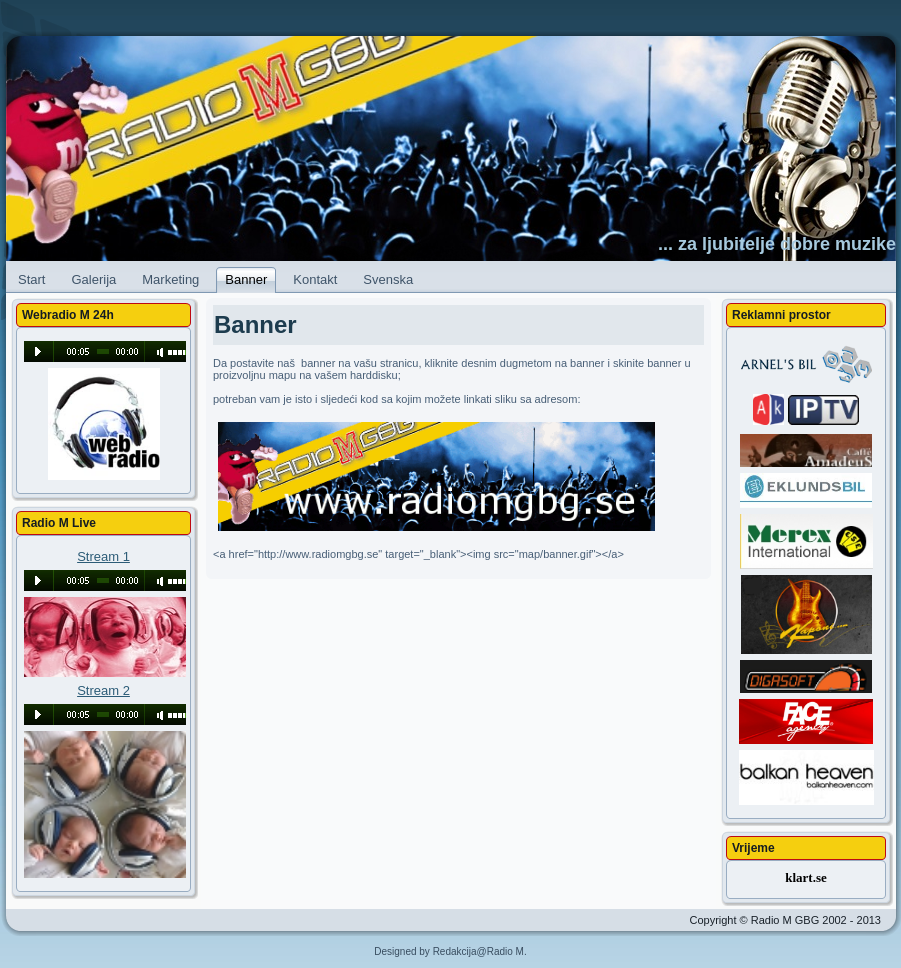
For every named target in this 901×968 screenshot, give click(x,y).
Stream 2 (103, 690)
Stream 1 (103, 556)
